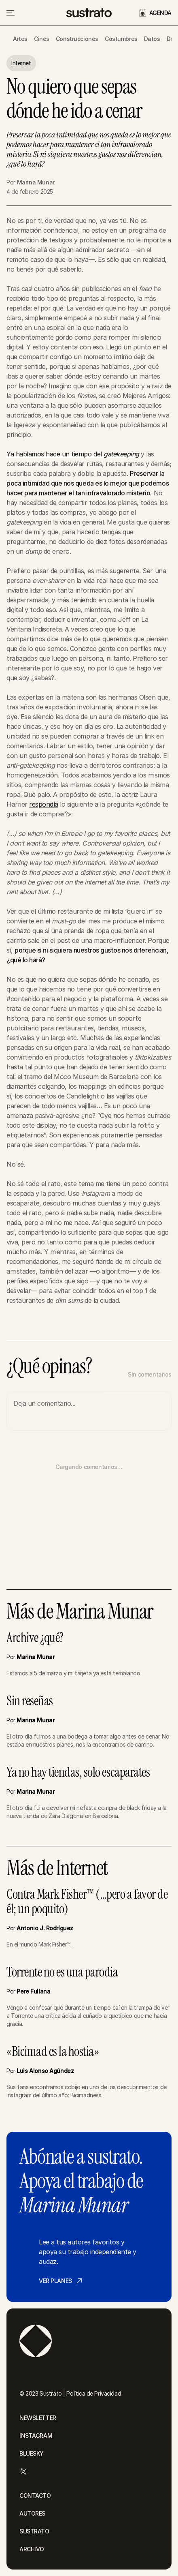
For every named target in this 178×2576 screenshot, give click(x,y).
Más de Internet (57, 1868)
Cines (41, 38)
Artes (20, 38)
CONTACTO (35, 2495)
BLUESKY (31, 2453)
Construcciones (77, 38)
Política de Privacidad (93, 2393)
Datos (152, 38)
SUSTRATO (34, 2531)
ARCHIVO (31, 2549)
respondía (43, 804)
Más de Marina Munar (79, 1612)
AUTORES (32, 2513)
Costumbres (121, 38)
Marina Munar (36, 182)
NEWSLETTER (37, 2417)
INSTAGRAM (35, 2435)
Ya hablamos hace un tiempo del (72, 454)
